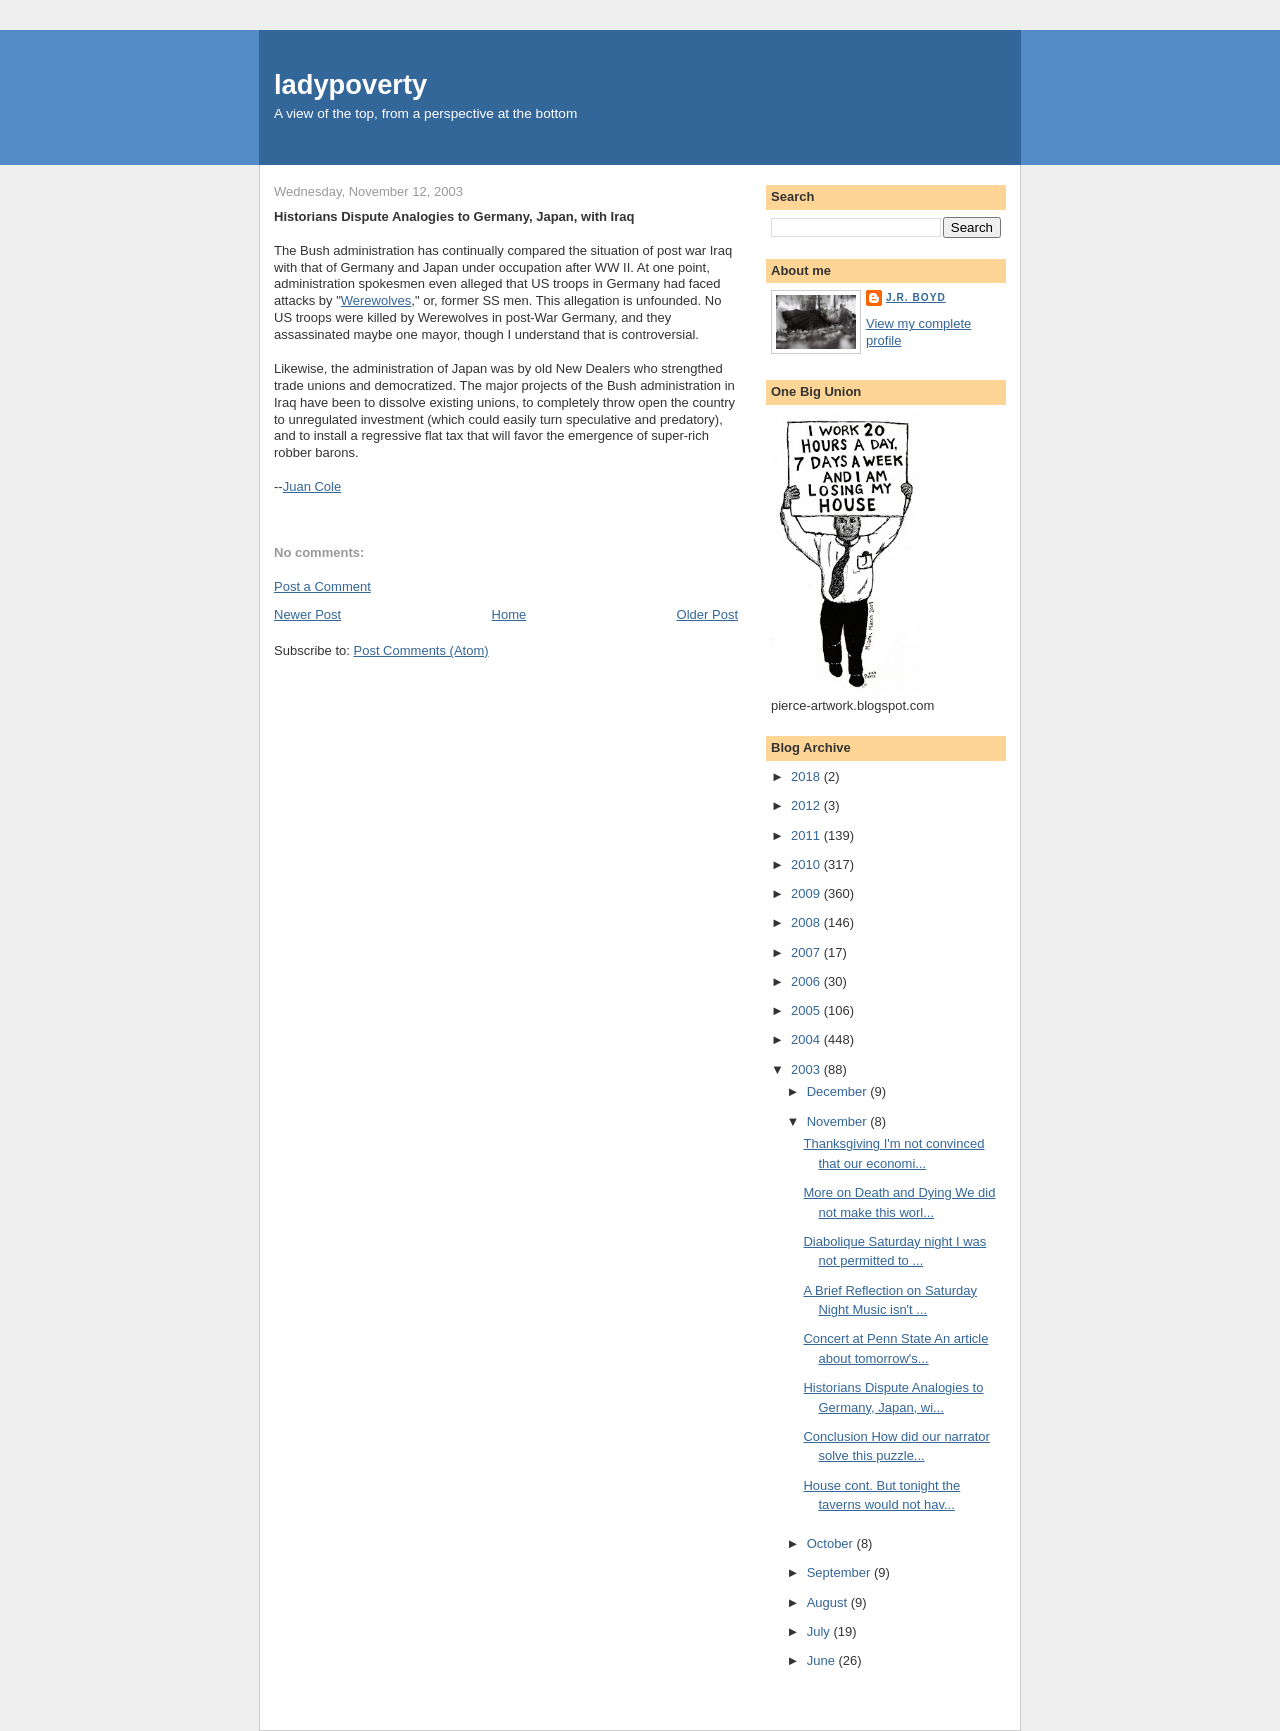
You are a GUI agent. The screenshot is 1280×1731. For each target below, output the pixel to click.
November (839, 1121)
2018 (807, 776)
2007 (807, 952)
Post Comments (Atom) (421, 650)
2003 (807, 1069)
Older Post (707, 614)
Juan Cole (312, 486)
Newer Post (307, 614)
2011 (807, 835)
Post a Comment (322, 586)
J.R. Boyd (916, 297)
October (832, 1543)
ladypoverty (350, 84)
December (839, 1091)
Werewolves (376, 300)
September (840, 1572)
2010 (807, 864)
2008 (807, 922)
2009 (807, 893)
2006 (807, 981)
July (820, 1631)
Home (509, 614)
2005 (807, 1010)
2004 (807, 1039)
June (823, 1660)
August (829, 1602)
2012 (807, 805)
